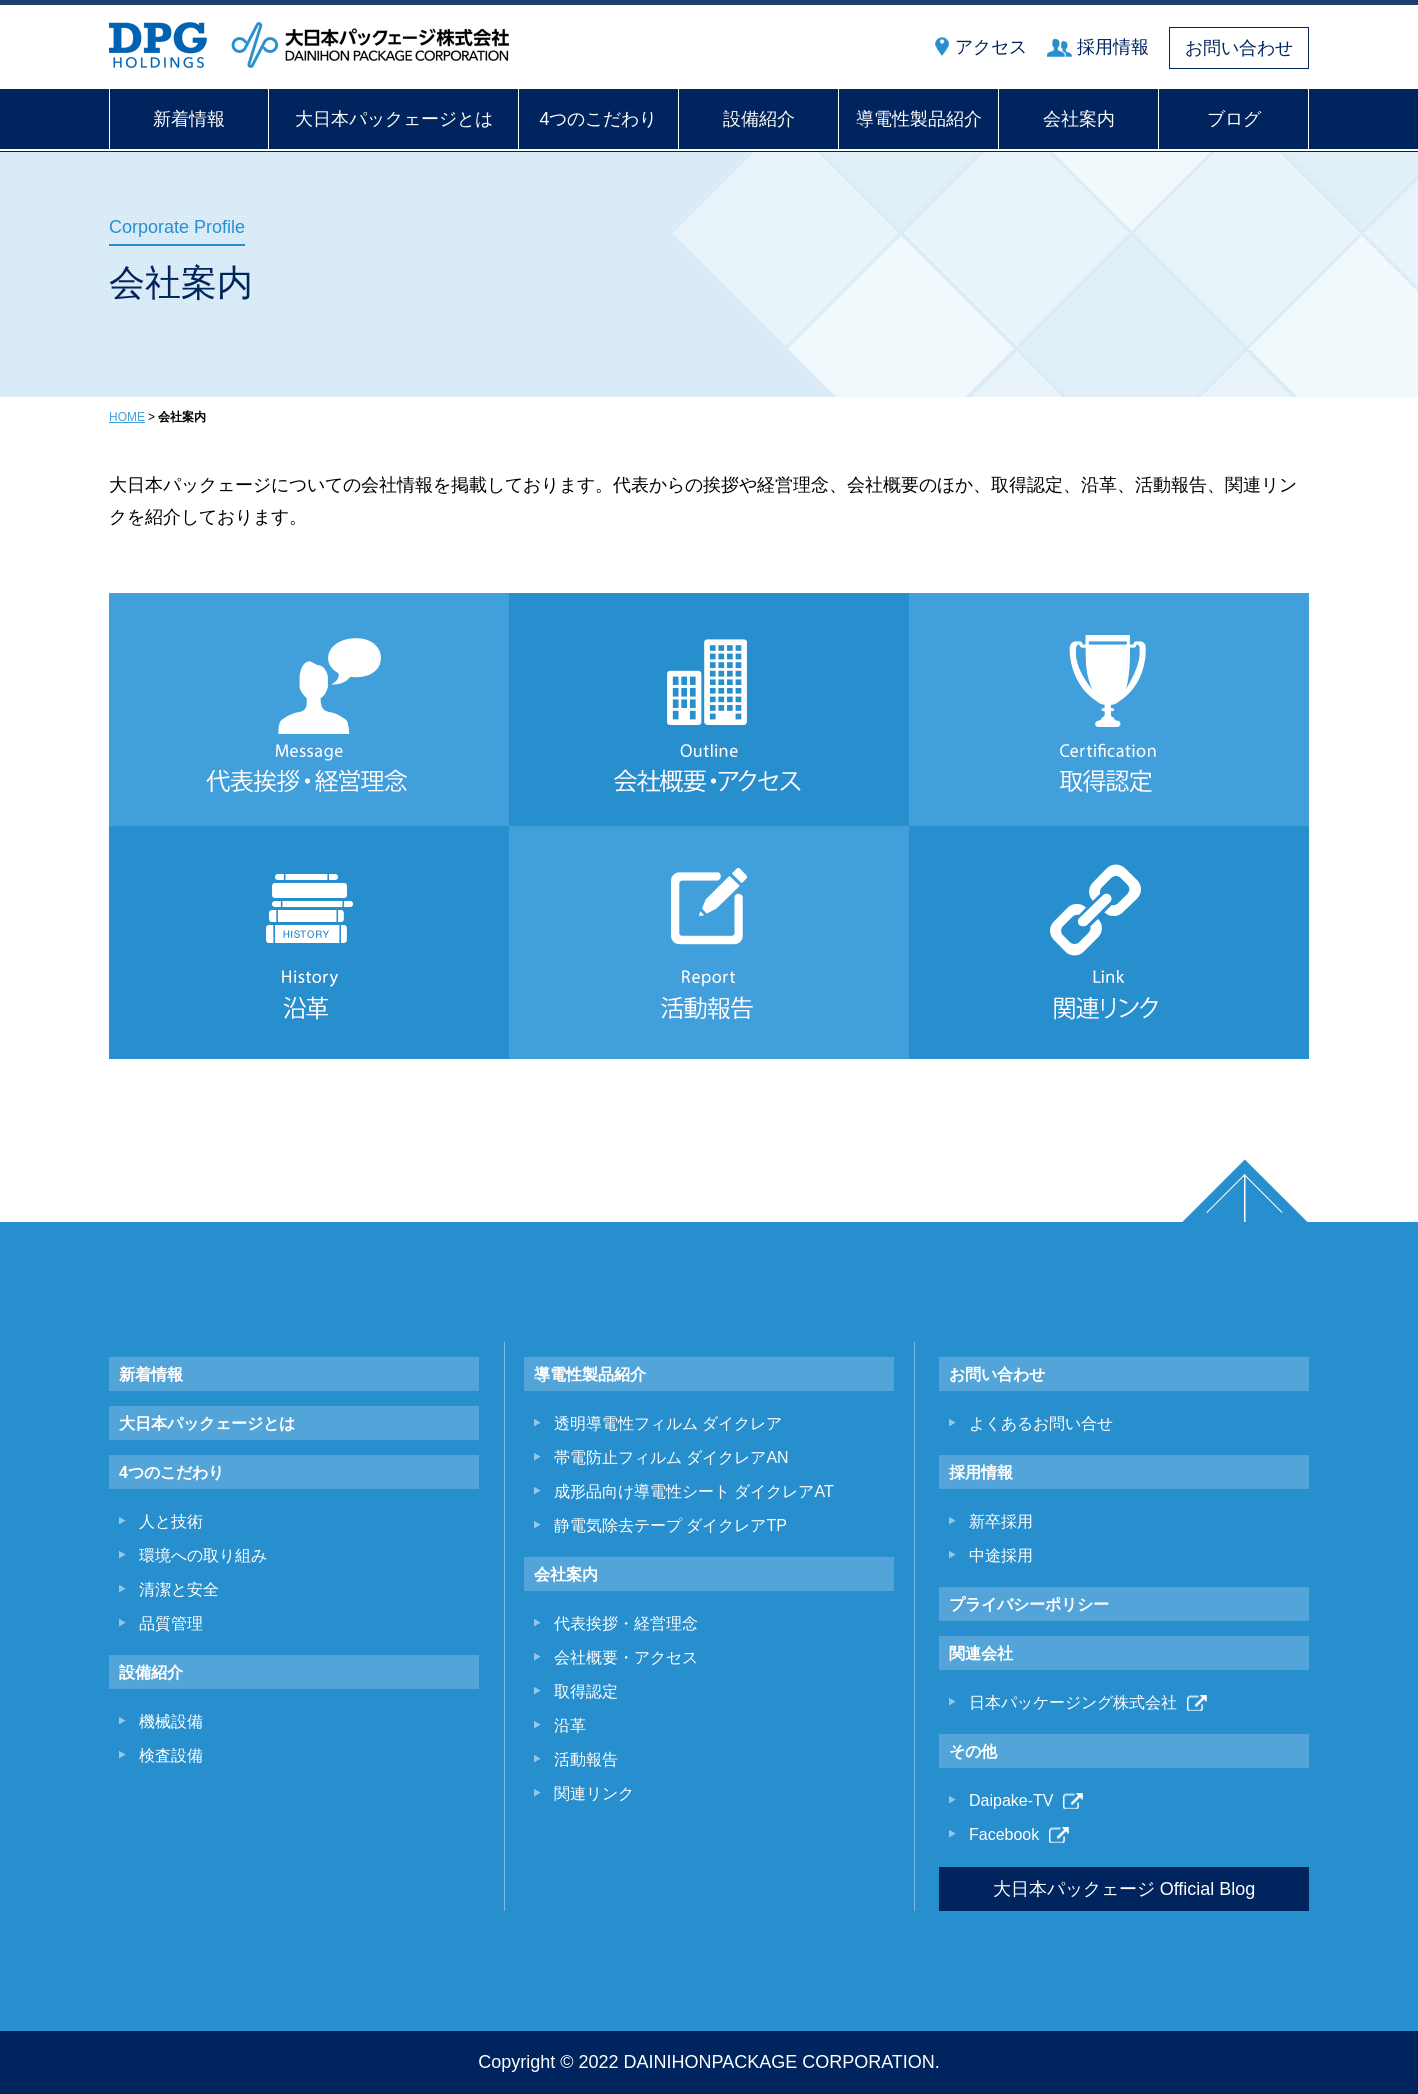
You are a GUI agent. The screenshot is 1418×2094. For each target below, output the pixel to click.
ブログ (1234, 119)
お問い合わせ (1239, 48)
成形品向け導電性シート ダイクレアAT (694, 1491)
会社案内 (1079, 119)
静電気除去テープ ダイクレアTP (670, 1525)
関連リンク (594, 1793)
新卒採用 (1001, 1521)
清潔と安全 (179, 1589)
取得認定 (586, 1691)
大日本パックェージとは (394, 119)
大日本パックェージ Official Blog (1124, 1889)
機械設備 (171, 1721)
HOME (127, 417)
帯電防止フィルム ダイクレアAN (671, 1457)
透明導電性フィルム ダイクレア (668, 1423)
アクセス (991, 47)
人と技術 (171, 1521)
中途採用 (1001, 1555)
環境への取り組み (203, 1555)
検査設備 (171, 1755)
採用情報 (1113, 47)
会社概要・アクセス (626, 1657)
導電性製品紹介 (919, 119)
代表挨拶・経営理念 (626, 1623)
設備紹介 (759, 119)
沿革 (570, 1725)
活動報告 (586, 1759)
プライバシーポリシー (1029, 1604)
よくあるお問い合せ (1041, 1423)
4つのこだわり (598, 119)
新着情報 (189, 119)
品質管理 (171, 1623)
